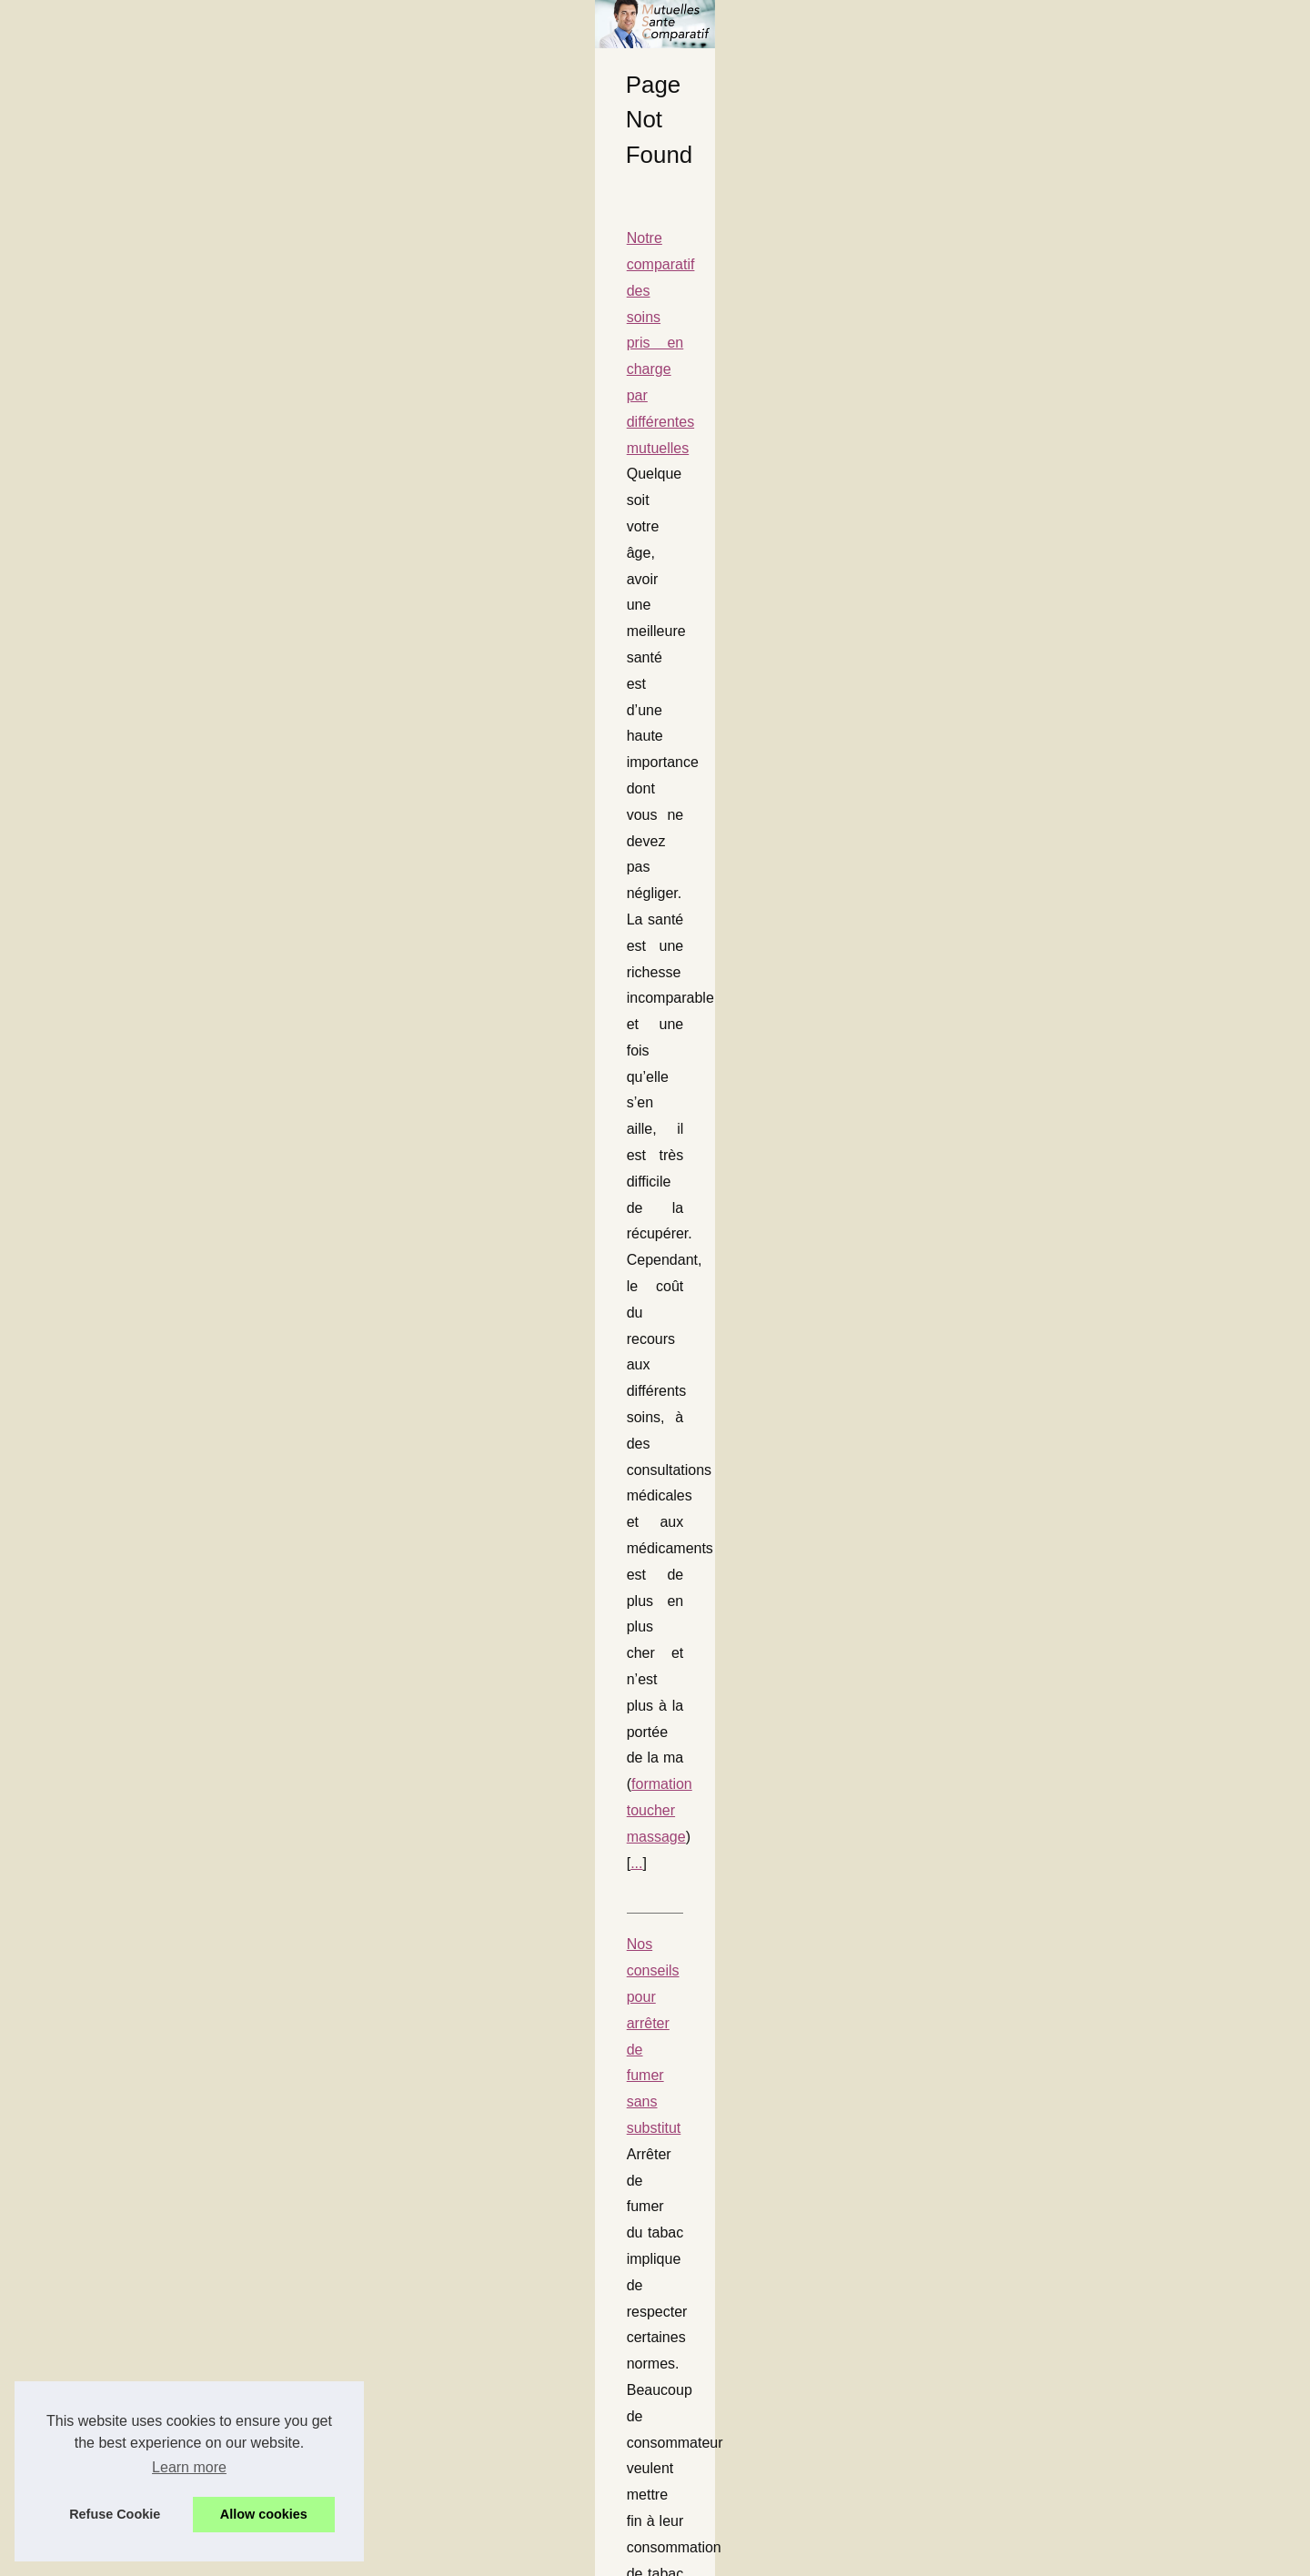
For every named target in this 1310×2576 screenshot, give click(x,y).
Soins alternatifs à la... (1015, 1332)
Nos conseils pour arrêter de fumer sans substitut (277, 769)
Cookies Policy (457, 2556)
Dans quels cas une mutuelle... (1040, 965)
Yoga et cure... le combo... (1027, 1416)
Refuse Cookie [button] (114, 2514)
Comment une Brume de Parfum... (1050, 602)
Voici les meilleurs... (1008, 1537)
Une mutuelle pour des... (1022, 1211)
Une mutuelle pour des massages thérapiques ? (273, 1142)
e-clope (482, 874)
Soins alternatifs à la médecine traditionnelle (260, 1931)
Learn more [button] (189, 2467)
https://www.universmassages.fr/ (462, 1247)
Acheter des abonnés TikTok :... (1042, 1049)
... (342, 687)
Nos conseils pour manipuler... (1038, 1170)
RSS (514, 2556)
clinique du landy (525, 2487)
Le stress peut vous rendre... (1033, 1457)
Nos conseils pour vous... (1024, 1292)
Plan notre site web (1006, 500)
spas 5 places (837, 1542)
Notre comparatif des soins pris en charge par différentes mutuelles (334, 583)
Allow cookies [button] (263, 2514)
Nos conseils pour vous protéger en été (244, 2196)
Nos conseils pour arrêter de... (1038, 1251)
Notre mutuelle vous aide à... (1034, 1497)
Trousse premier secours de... (1037, 723)
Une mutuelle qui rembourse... (1038, 884)
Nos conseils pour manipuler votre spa (242, 956)
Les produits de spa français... (1038, 682)
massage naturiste (320, 2114)
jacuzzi (237, 1035)
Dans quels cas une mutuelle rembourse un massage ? (296, 1329)
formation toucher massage (235, 687)
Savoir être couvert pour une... (1039, 1130)
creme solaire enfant (360, 2300)
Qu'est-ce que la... (1003, 804)
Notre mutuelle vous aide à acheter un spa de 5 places (294, 1489)
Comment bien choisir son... (1032, 763)
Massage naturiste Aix (710, 1355)
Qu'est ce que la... (1003, 925)
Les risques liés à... (1007, 844)
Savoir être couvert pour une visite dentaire (257, 1675)
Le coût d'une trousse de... (1027, 642)
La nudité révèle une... (1015, 1090)
